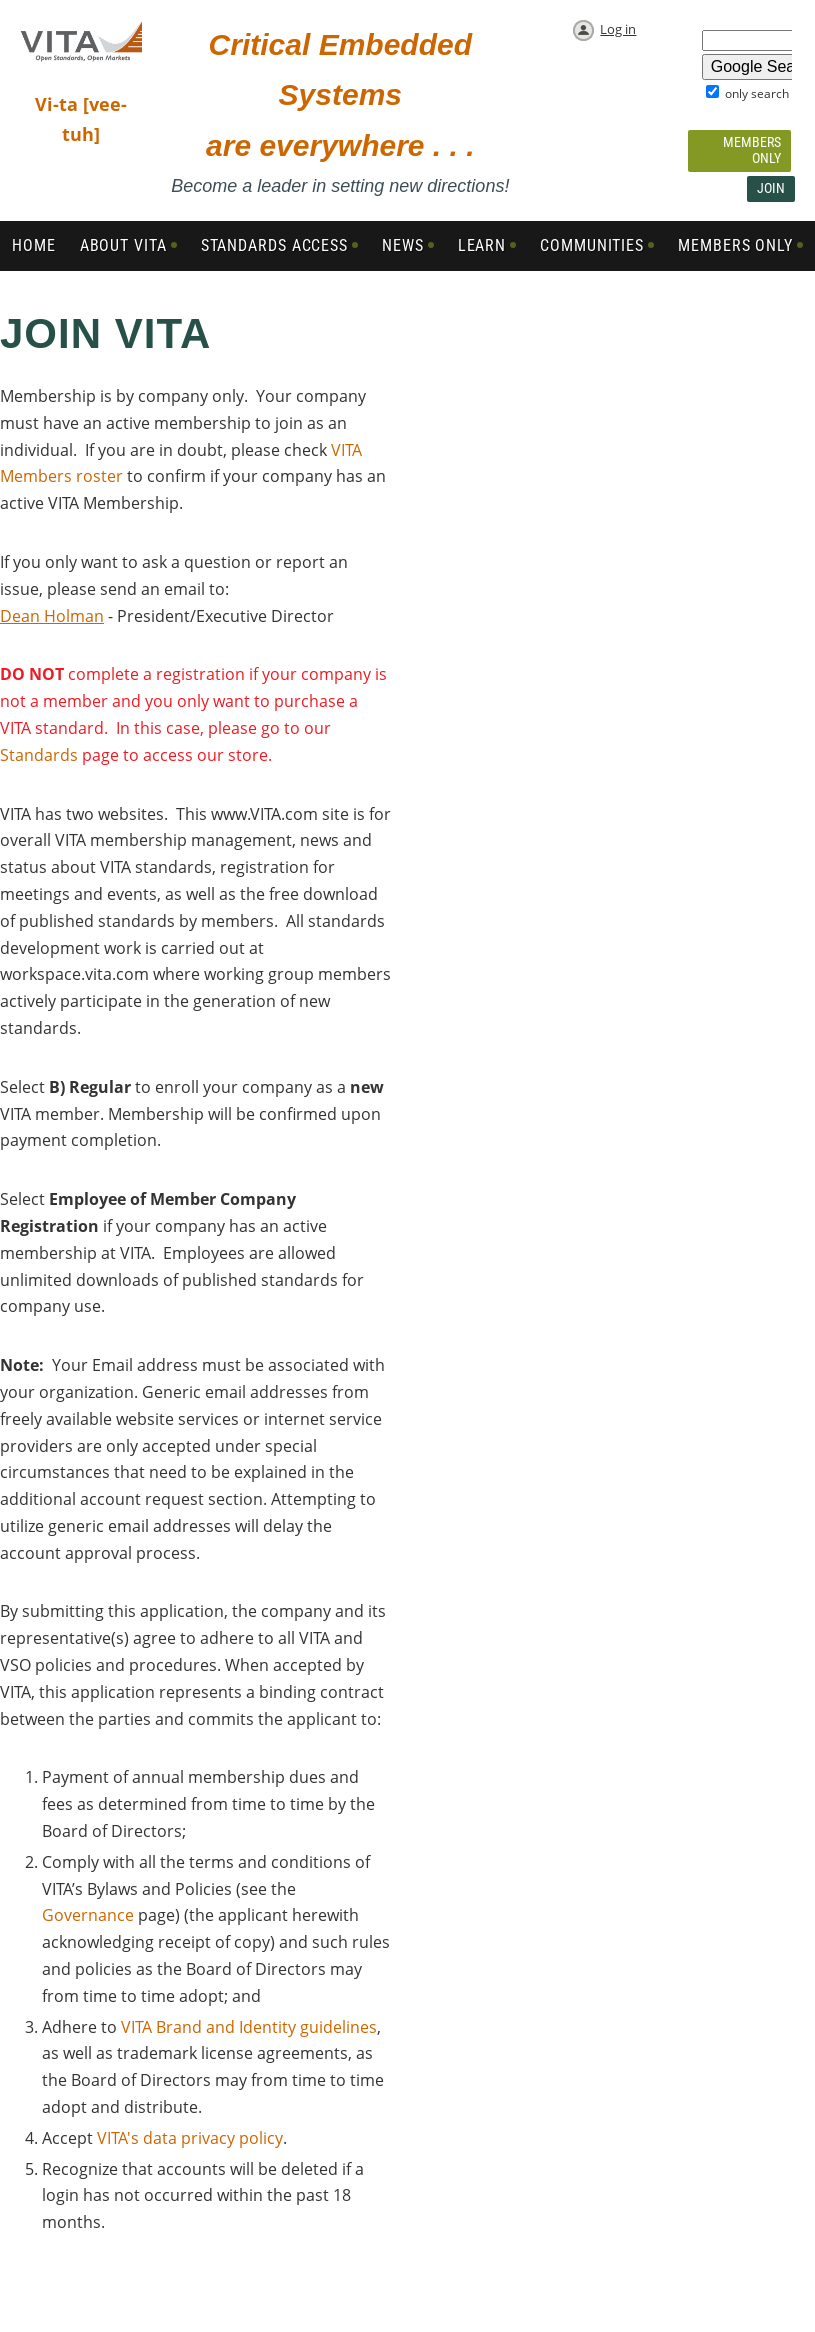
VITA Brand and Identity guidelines (249, 2027)
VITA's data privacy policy (190, 2138)
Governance (88, 1915)
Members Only (752, 150)
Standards (39, 755)
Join (771, 188)
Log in (618, 29)
